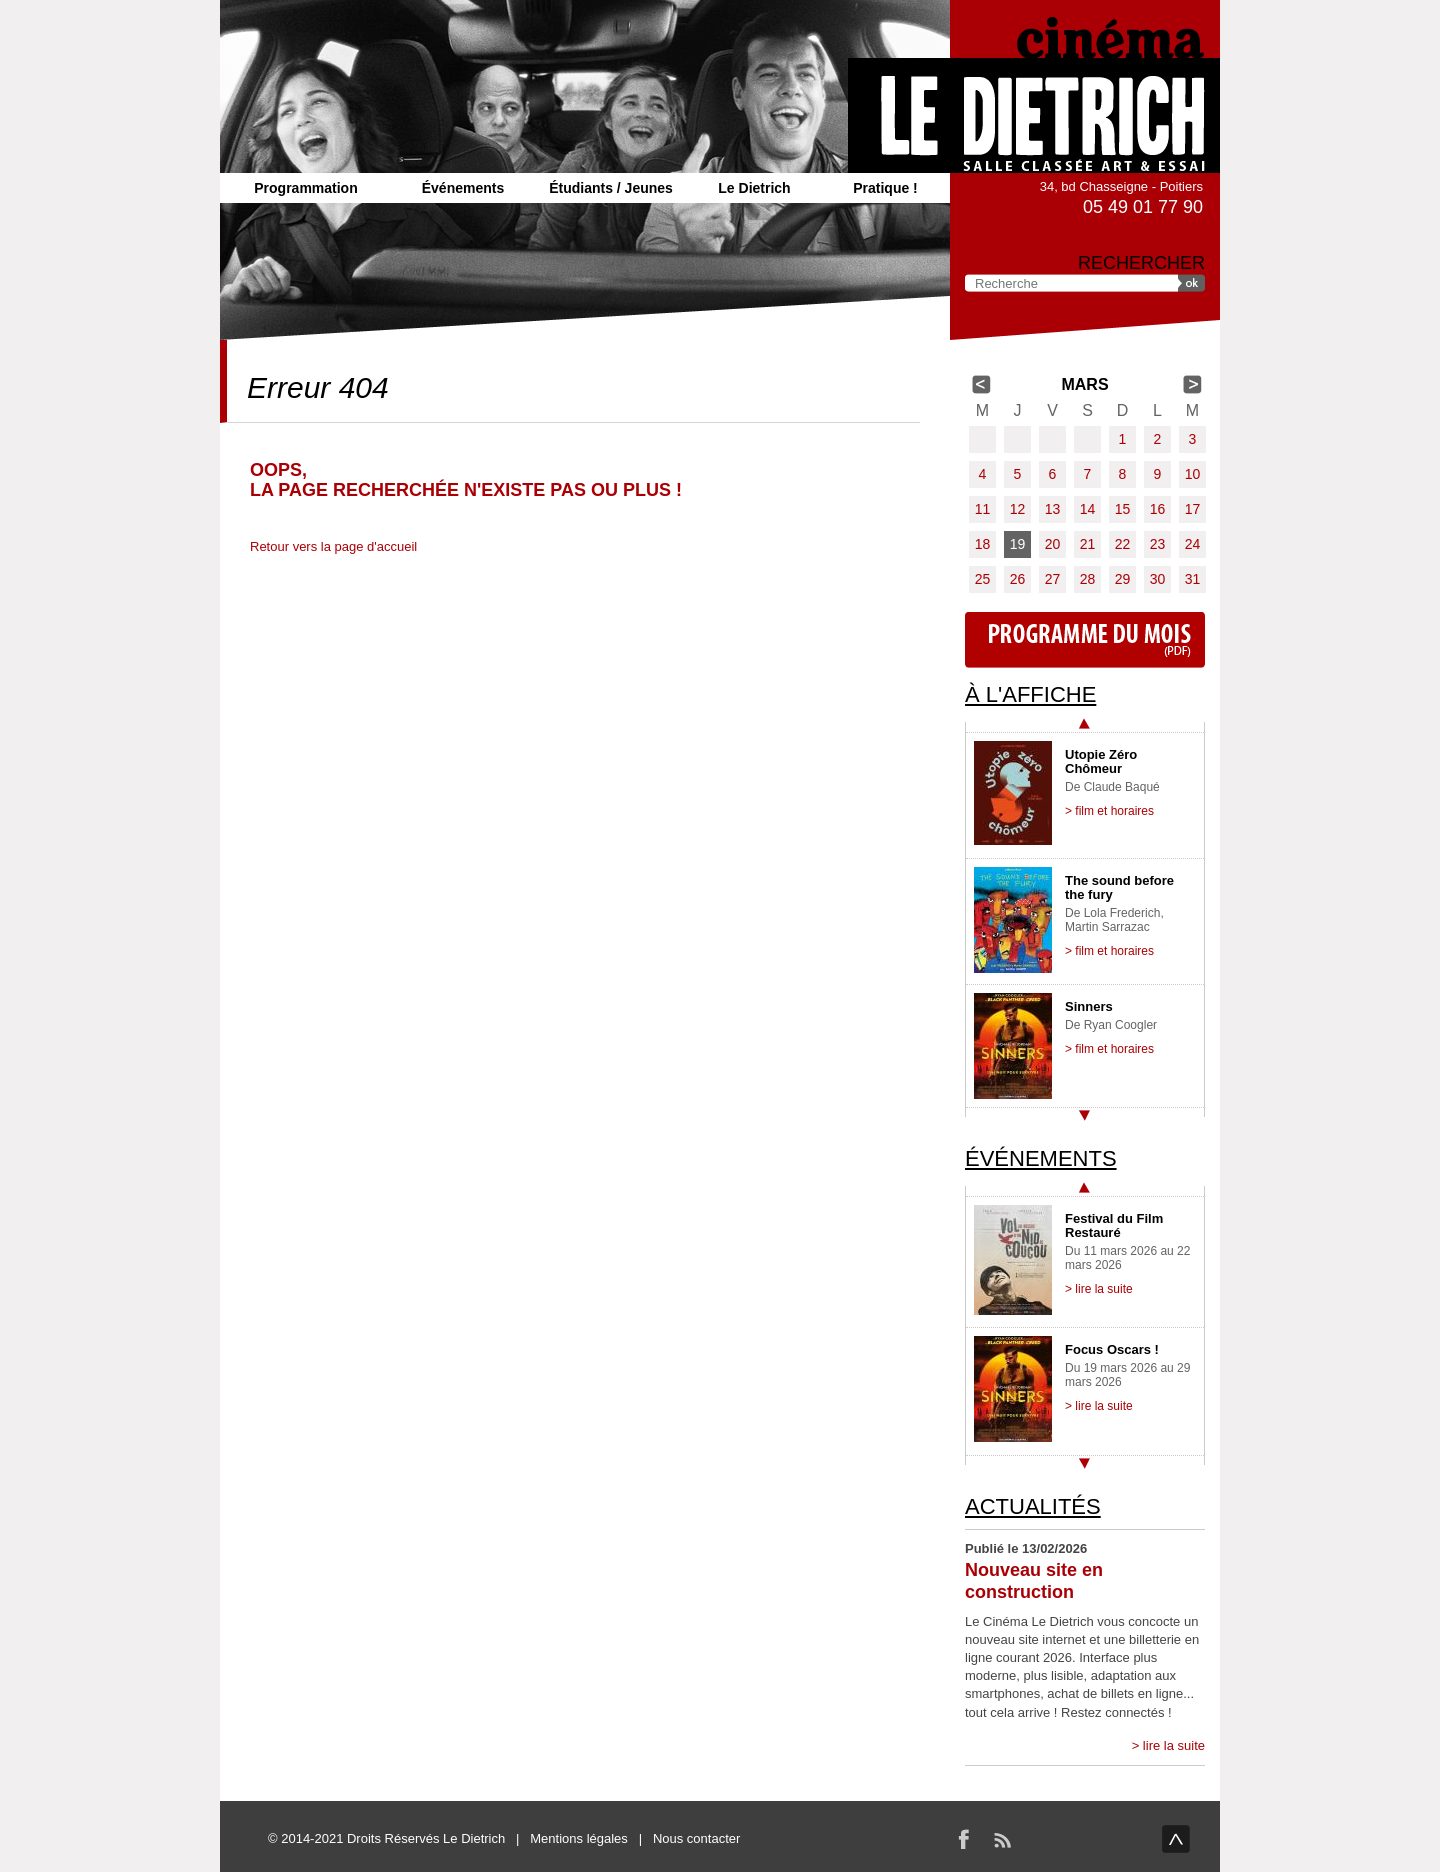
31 (1193, 579)
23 (1158, 544)
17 (1193, 509)
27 (1053, 579)
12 (1018, 509)
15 (1123, 509)
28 (1088, 579)
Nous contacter (696, 1838)
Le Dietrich (754, 188)
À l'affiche (1030, 694)
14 (1088, 509)
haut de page (1176, 1839)
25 (983, 579)
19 (1018, 544)
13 (1053, 509)
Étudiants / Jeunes (611, 188)
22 (1123, 544)
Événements (463, 188)
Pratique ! (885, 188)
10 (1193, 474)
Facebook (964, 1839)
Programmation (305, 188)
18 (983, 544)
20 (1053, 544)
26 (1018, 579)
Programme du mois (1085, 640)
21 (1088, 544)
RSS (1002, 1839)
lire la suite (1174, 1745)
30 (1158, 579)
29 (1123, 579)
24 (1193, 544)
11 (983, 509)
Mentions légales (579, 1838)
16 (1158, 509)
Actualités (1033, 1506)
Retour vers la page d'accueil (333, 546)
